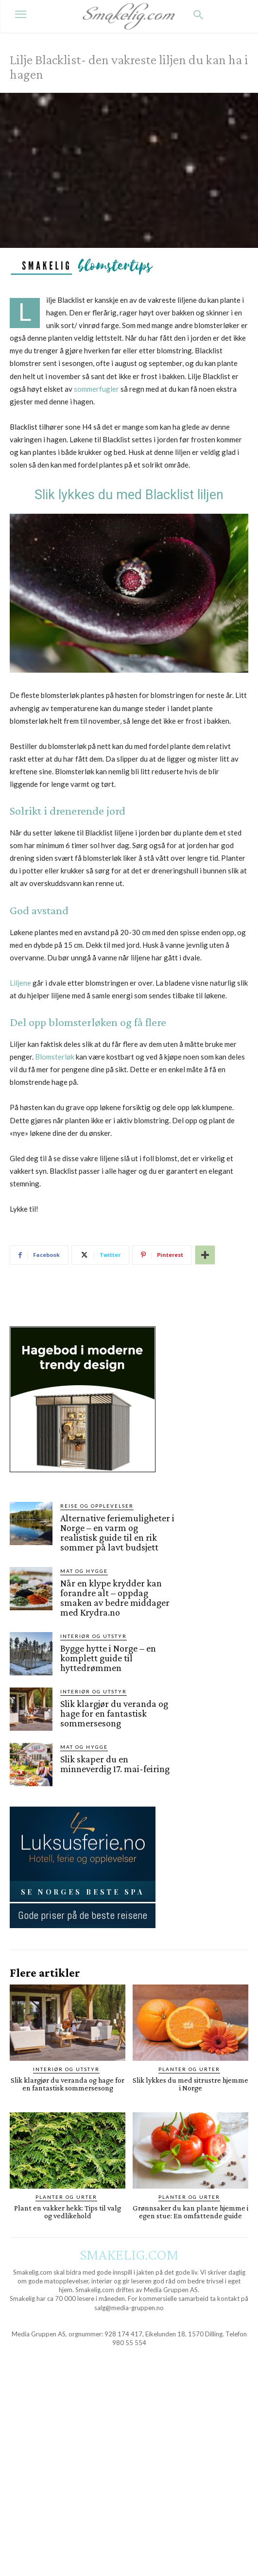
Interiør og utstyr (93, 1636)
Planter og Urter (189, 2069)
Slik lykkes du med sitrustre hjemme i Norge (190, 2084)
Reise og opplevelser (97, 1506)
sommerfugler (96, 388)
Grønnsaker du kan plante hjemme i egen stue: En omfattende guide (190, 2212)
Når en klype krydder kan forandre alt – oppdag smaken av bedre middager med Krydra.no (115, 1598)
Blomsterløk (54, 1056)
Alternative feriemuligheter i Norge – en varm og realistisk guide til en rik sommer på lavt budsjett (117, 1532)
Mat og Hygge (84, 1571)
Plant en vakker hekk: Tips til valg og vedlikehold (67, 2212)
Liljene (20, 982)
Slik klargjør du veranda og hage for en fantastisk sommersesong (114, 1713)
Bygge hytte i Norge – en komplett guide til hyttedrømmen (108, 1658)
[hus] (82, 1480)
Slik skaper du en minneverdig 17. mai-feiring (115, 1764)
